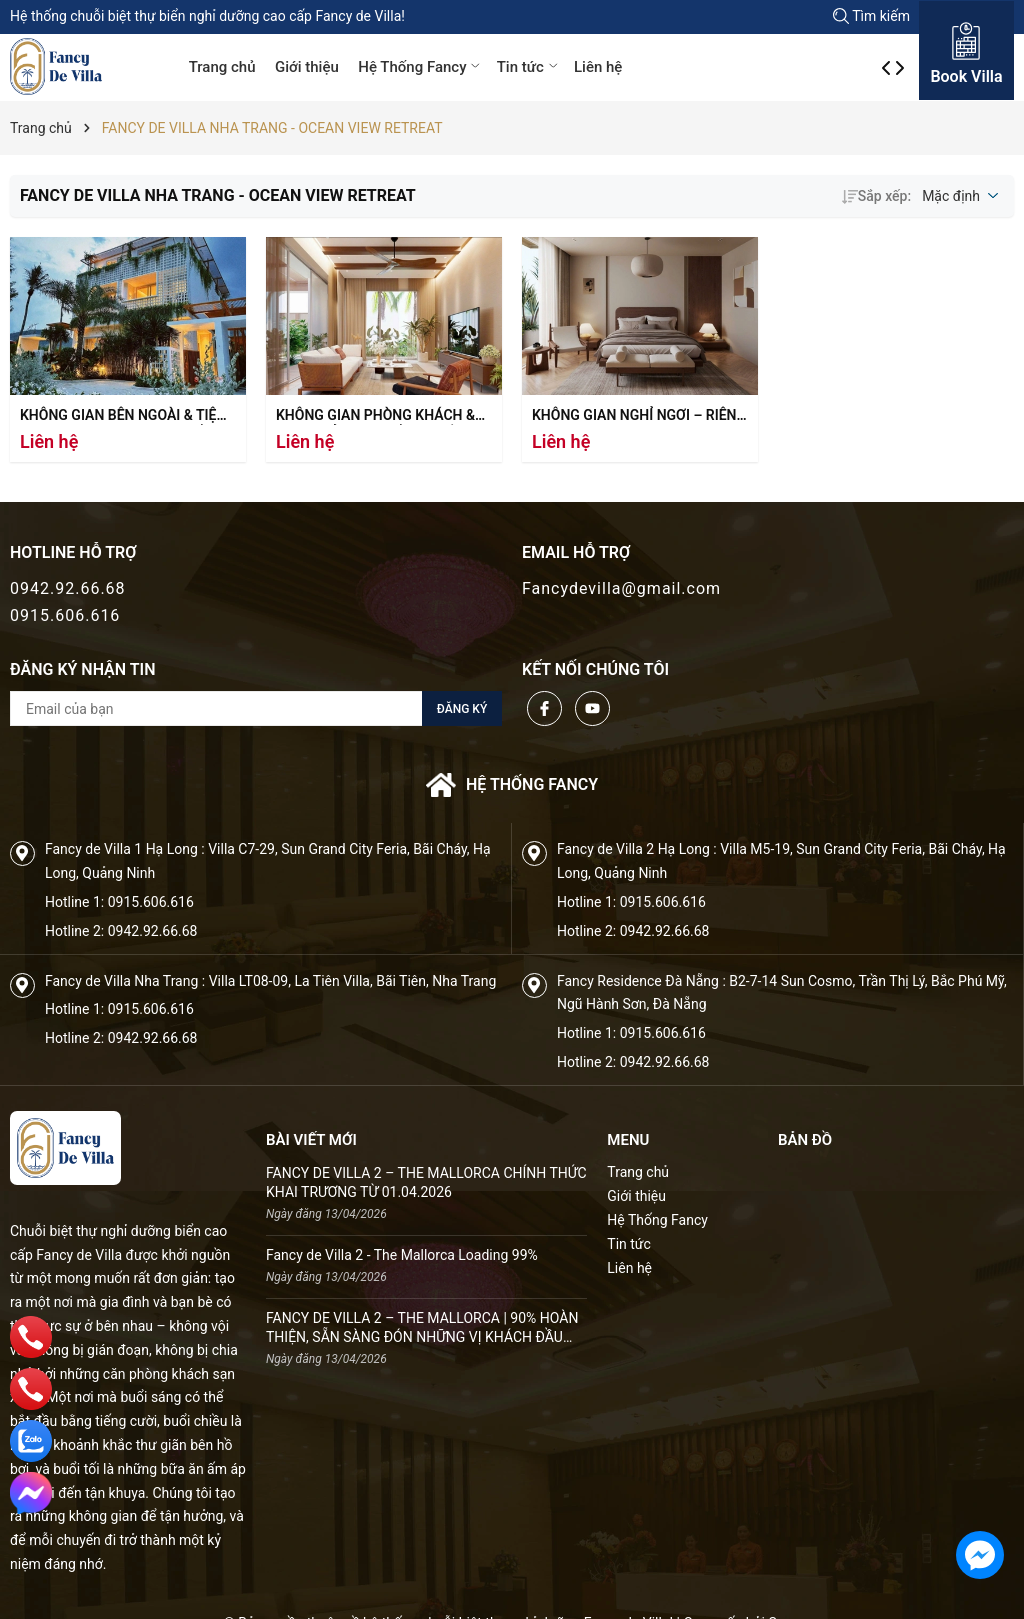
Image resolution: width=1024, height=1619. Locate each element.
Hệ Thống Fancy (420, 67)
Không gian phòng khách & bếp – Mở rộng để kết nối (375, 416)
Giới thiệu (307, 67)
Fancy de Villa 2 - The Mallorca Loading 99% (402, 1255)
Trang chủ (222, 67)
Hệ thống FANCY (512, 784)
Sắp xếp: (876, 196)
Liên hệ (598, 67)
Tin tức (529, 67)
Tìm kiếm (871, 16)
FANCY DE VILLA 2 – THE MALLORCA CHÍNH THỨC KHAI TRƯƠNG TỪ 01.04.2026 (426, 1183)
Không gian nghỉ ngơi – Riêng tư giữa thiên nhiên (639, 416)
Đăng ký (462, 709)
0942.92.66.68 (68, 588)
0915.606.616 (65, 615)
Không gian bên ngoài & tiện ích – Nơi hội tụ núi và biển (123, 416)
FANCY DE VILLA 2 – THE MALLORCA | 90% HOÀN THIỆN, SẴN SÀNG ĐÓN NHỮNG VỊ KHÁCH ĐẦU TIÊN (422, 1329)
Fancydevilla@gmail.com (621, 588)
